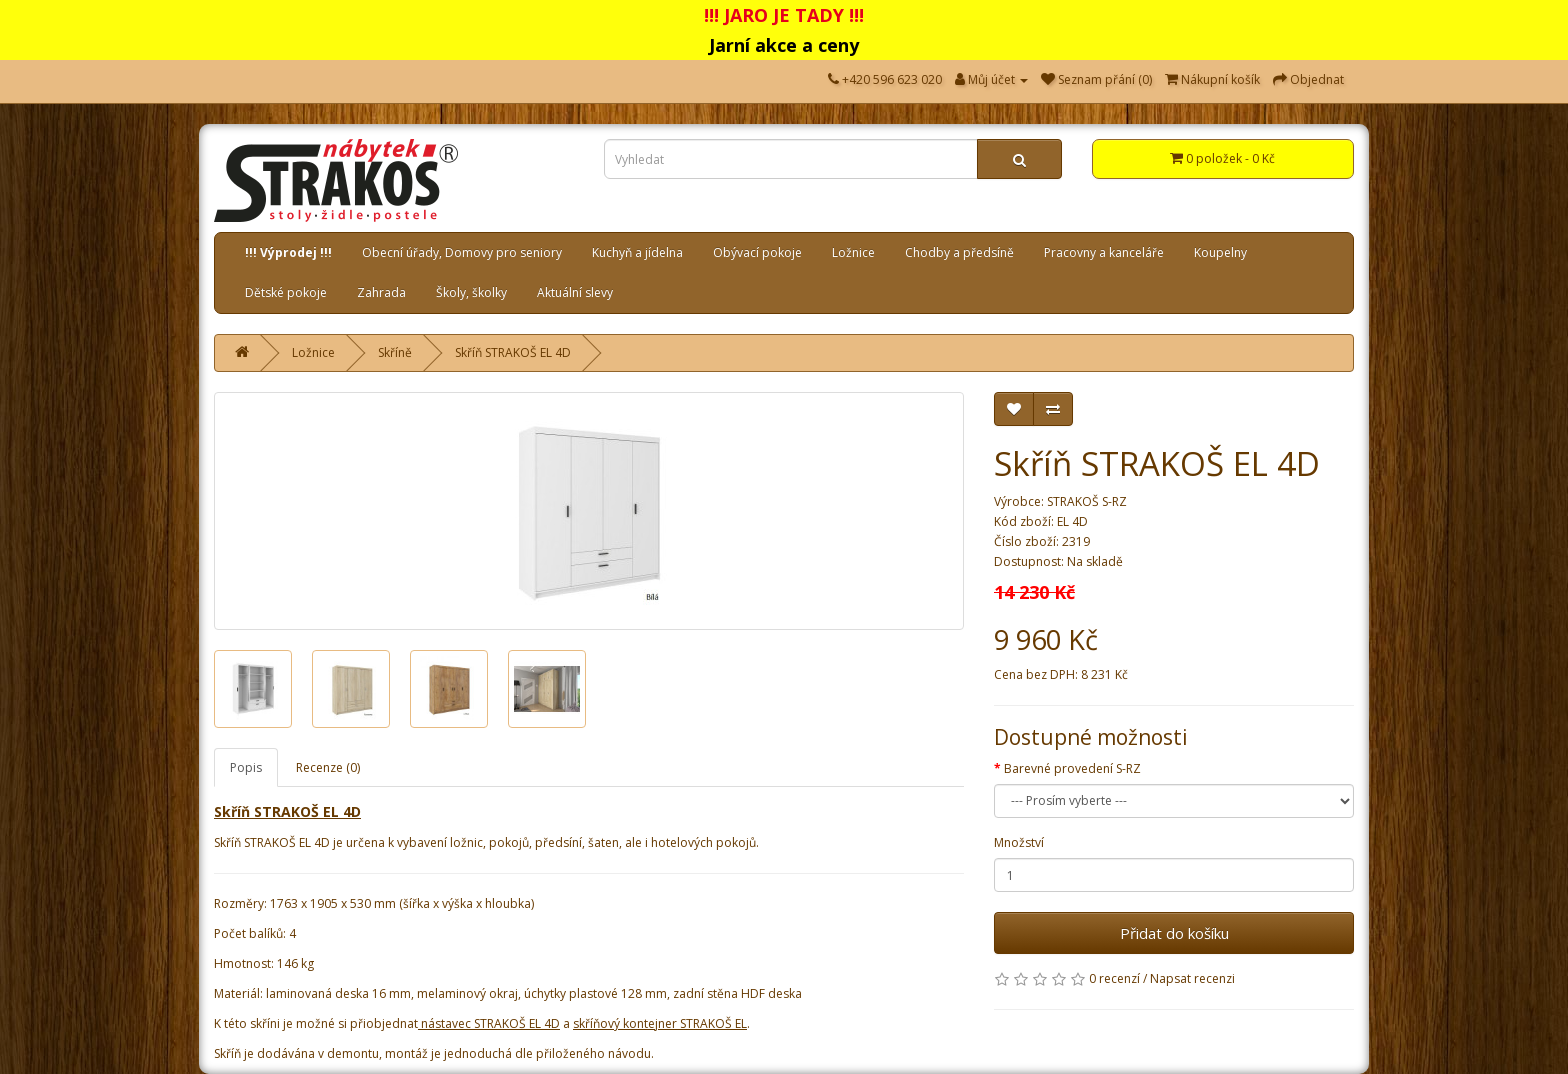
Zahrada (381, 292)
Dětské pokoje (286, 292)
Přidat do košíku (1174, 933)
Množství (1019, 842)
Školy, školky (471, 292)
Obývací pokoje (757, 252)
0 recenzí (1114, 978)
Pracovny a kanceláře (1104, 252)
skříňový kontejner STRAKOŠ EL (660, 1023)
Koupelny (1220, 252)
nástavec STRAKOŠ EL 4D (490, 1023)
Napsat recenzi (1192, 978)
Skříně (395, 352)
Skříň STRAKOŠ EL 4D (513, 352)
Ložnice (853, 252)
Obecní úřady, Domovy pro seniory (462, 252)
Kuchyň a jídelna (637, 252)
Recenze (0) (328, 767)
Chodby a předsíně (959, 252)
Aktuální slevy (575, 292)
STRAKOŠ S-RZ (1087, 501)
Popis (246, 767)
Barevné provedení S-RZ (1072, 768)
